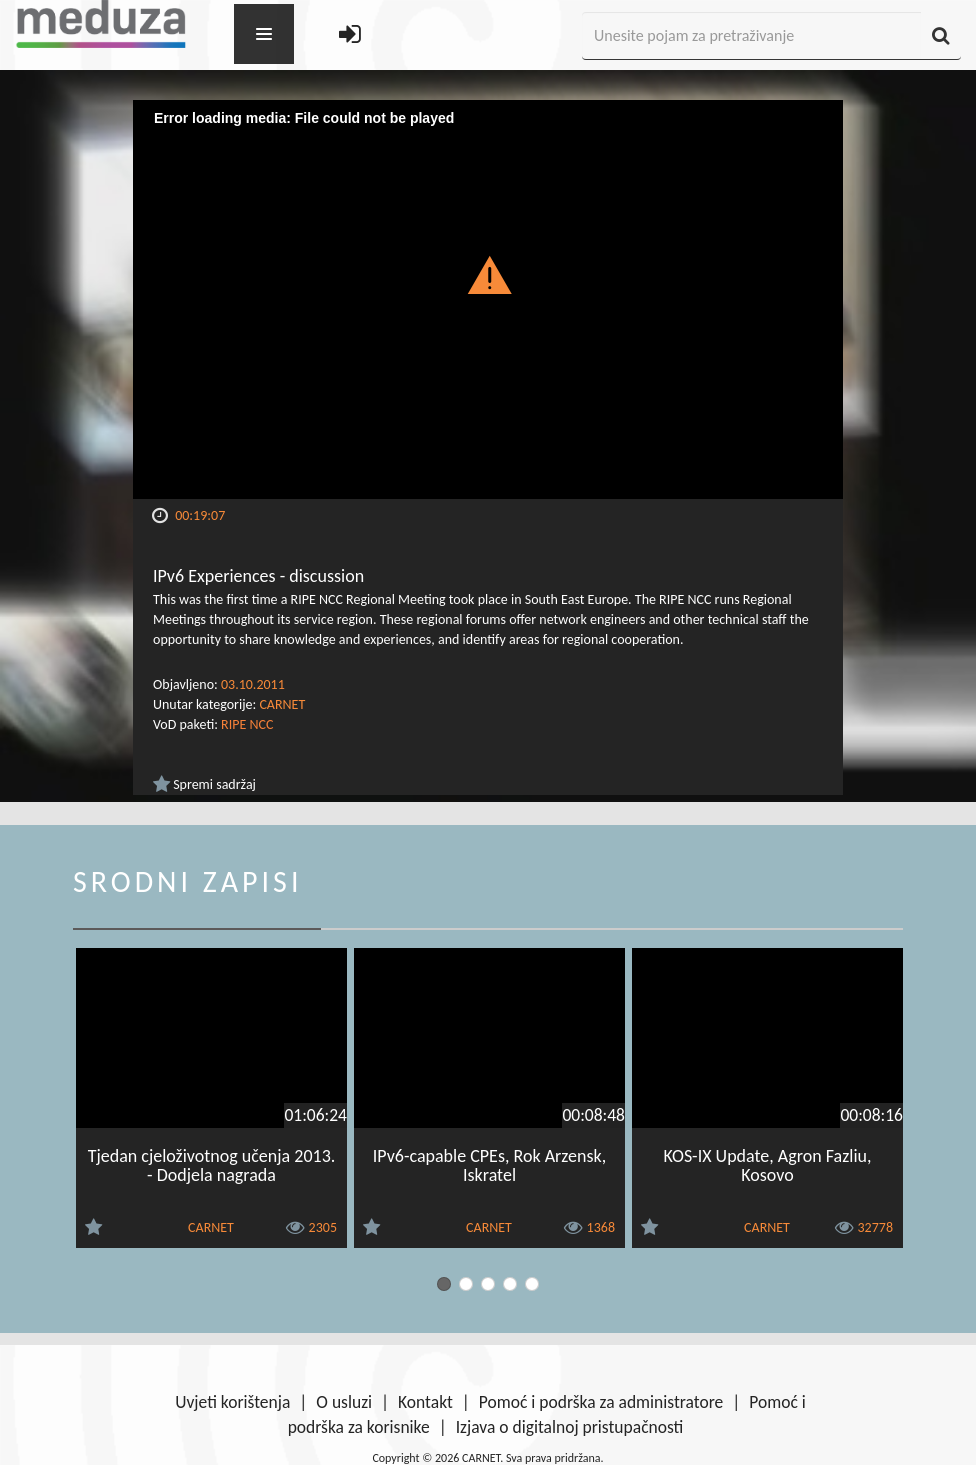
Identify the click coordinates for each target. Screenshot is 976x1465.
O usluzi (344, 1402)
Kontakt (425, 1402)
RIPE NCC (247, 724)
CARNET (282, 704)
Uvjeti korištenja (232, 1402)
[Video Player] (488, 299)
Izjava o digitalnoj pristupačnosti (570, 1427)
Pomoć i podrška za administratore (601, 1402)
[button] (488, 274)
